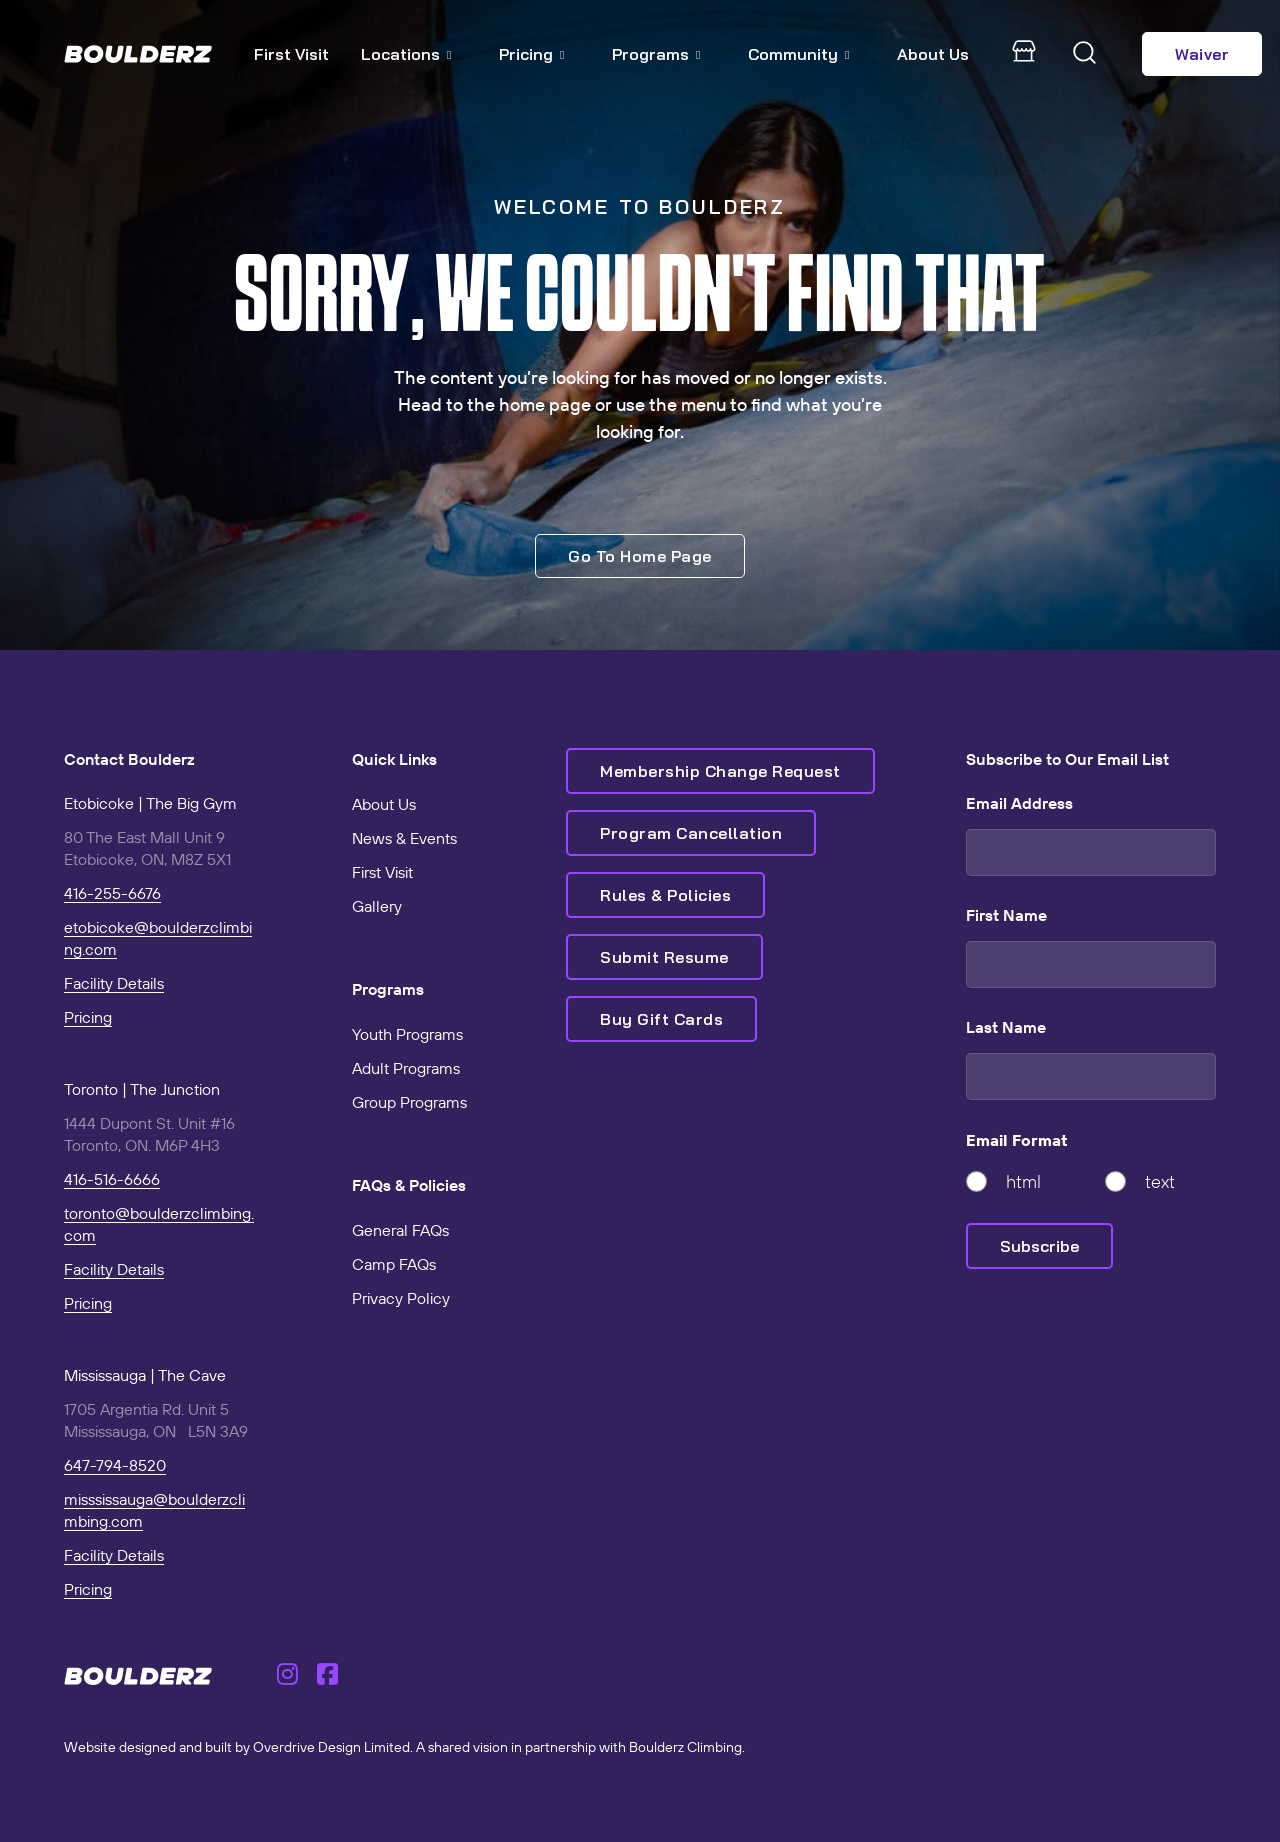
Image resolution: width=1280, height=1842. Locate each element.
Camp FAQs (394, 1264)
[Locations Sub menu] (457, 54)
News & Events (404, 838)
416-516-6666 (112, 1179)
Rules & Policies (665, 895)
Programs (650, 54)
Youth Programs (407, 1034)
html (1023, 1181)
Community (793, 54)
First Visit (291, 54)
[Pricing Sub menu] (570, 54)
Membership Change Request (720, 771)
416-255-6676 (112, 893)
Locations (400, 54)
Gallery (377, 906)
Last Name (1006, 1027)
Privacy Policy (401, 1298)
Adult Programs (406, 1068)
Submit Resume (664, 957)
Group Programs (409, 1102)
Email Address (1019, 803)
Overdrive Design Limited (331, 1747)
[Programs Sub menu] (706, 54)
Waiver (1202, 54)
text (1160, 1181)
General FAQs (400, 1230)
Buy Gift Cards (661, 1019)
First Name (1006, 915)
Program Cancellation (691, 833)
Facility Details (114, 983)
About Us (933, 54)
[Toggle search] (1085, 54)
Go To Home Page (640, 556)
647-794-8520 (115, 1465)
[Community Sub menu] (855, 54)
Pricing (526, 54)
